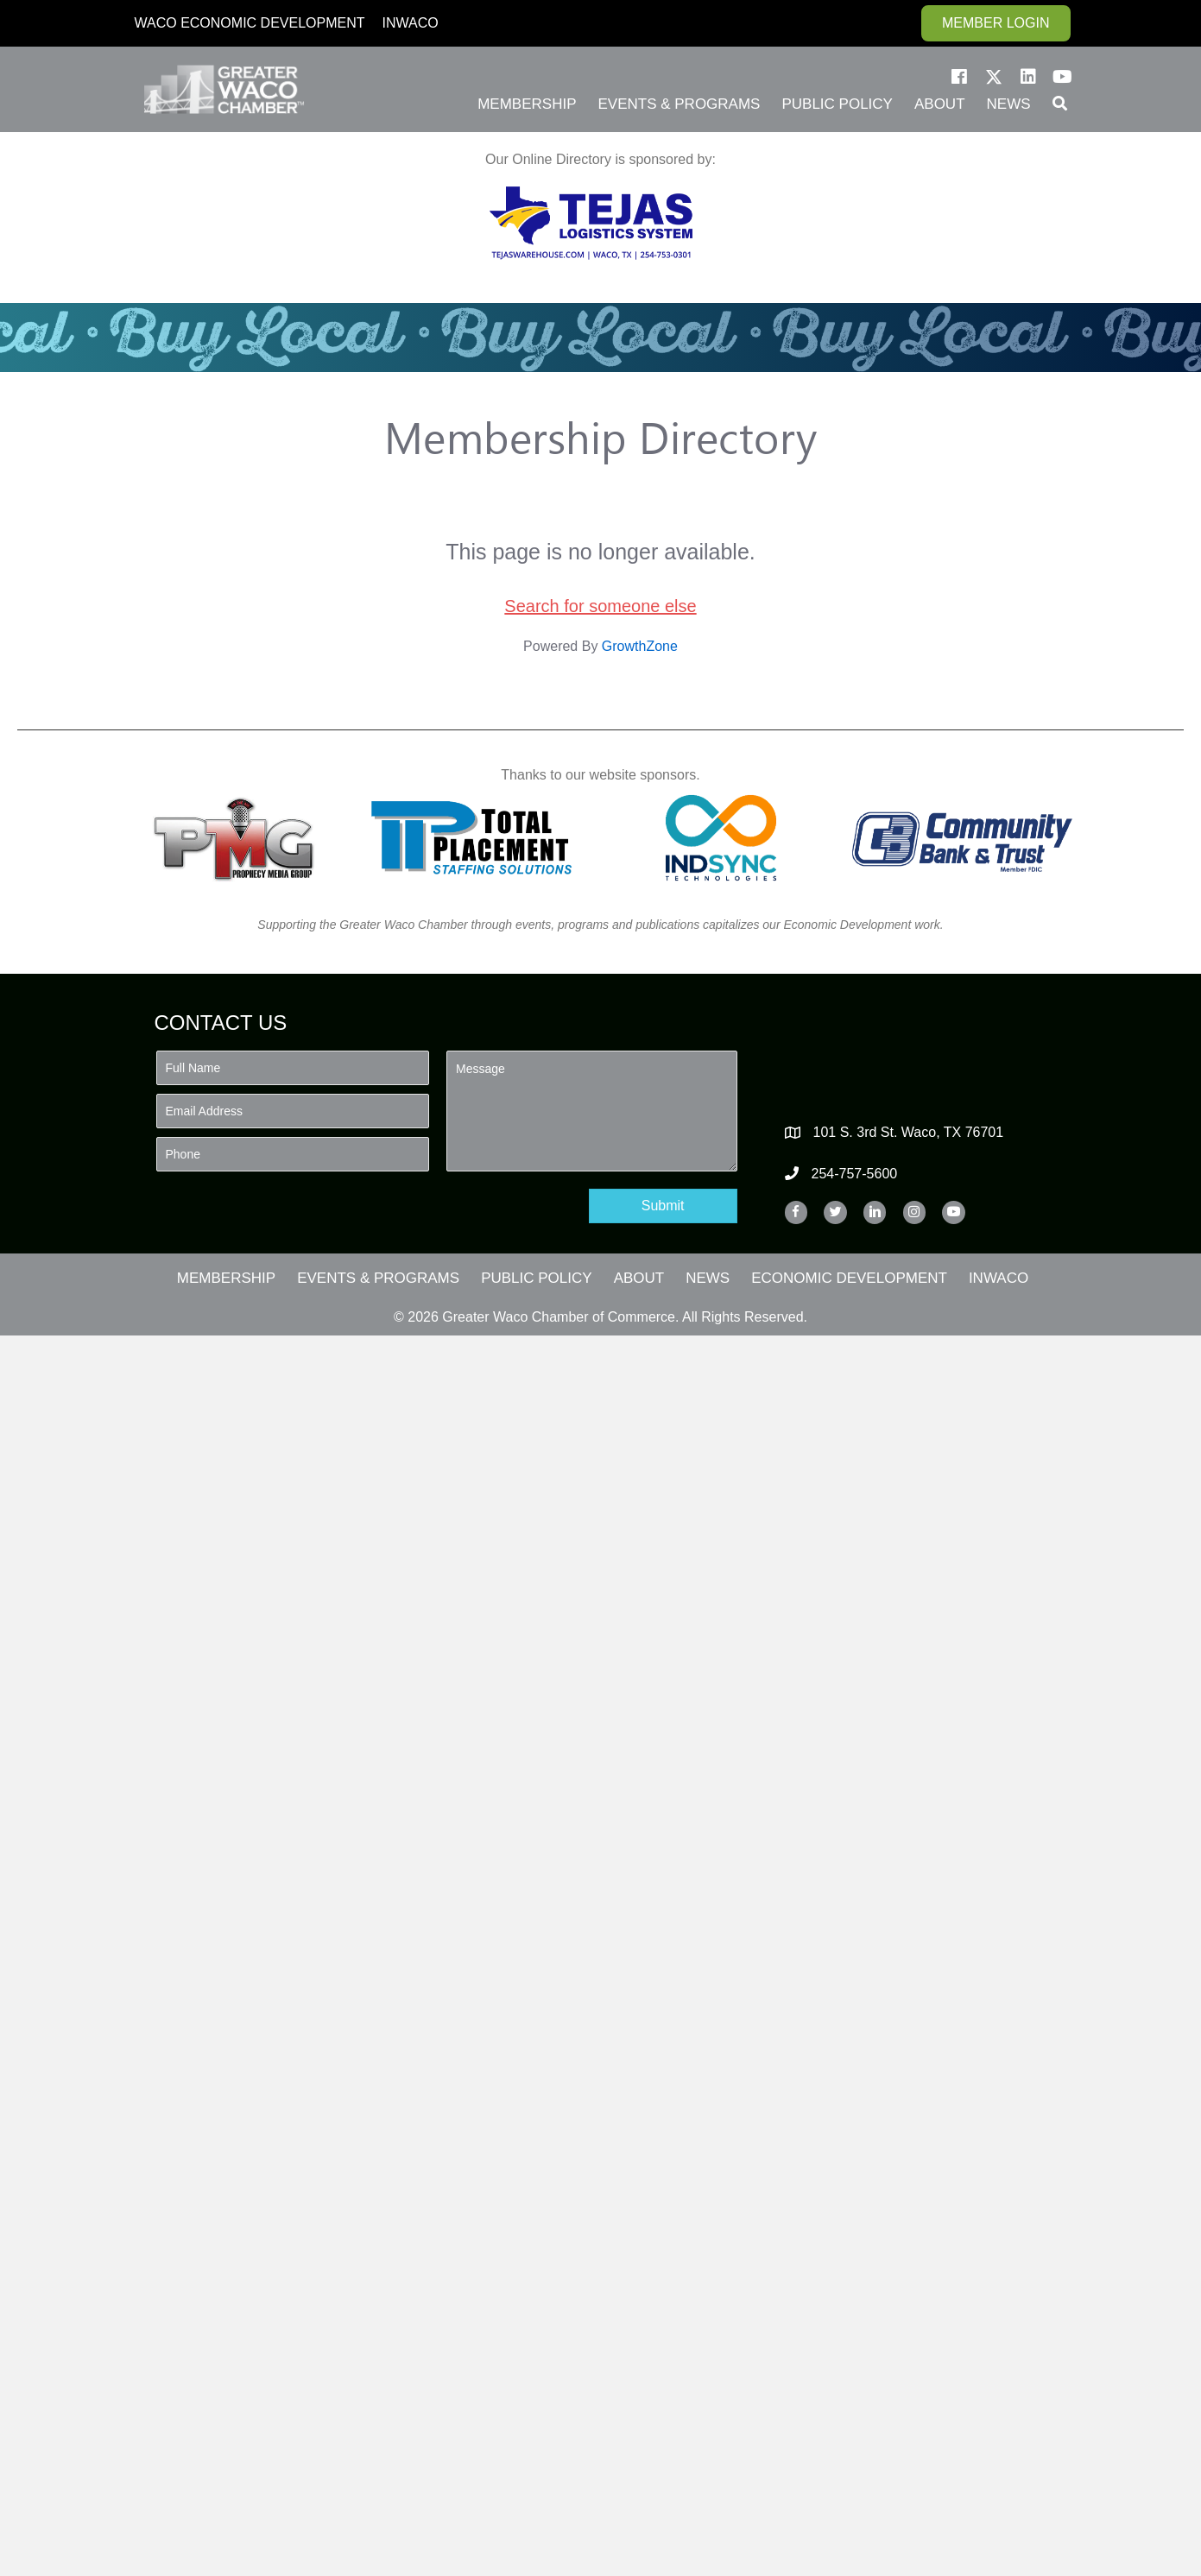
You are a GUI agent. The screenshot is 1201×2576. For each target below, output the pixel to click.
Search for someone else (600, 606)
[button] (959, 77)
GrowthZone (640, 646)
